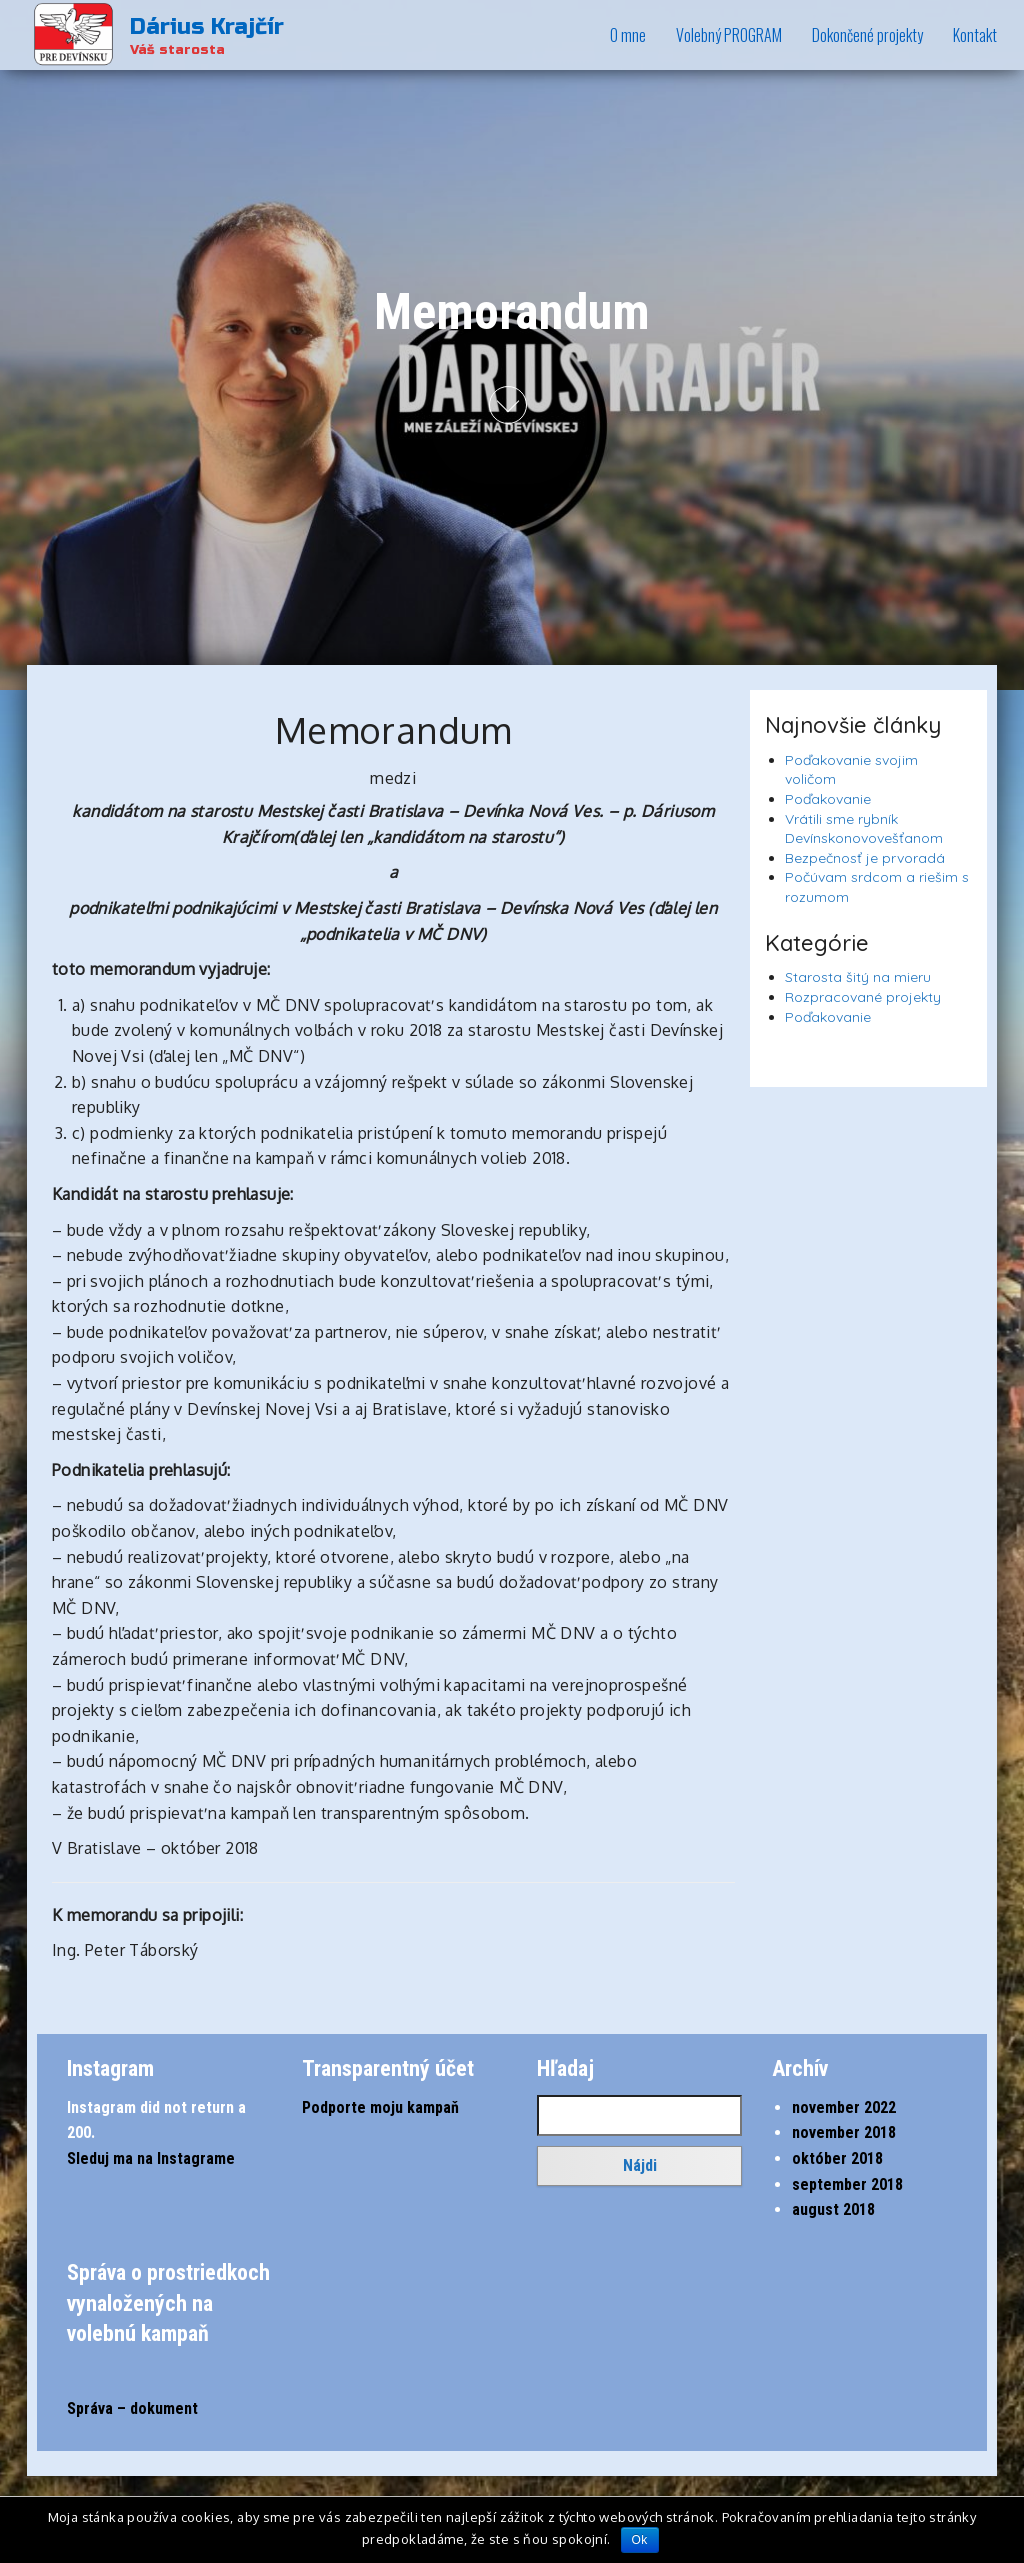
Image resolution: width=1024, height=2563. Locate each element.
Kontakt (975, 35)
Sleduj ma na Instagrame (151, 2158)
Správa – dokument (132, 2408)
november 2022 (844, 2107)
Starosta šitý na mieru (858, 977)
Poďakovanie (828, 799)
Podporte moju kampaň (380, 2107)
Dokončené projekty (867, 35)
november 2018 (844, 2132)
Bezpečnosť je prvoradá (865, 858)
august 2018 (833, 2209)
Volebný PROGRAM (729, 35)
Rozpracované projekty (863, 997)
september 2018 (847, 2184)
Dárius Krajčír (207, 27)
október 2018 (837, 2158)
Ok (640, 2540)
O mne (628, 35)
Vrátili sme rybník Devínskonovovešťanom (864, 829)
